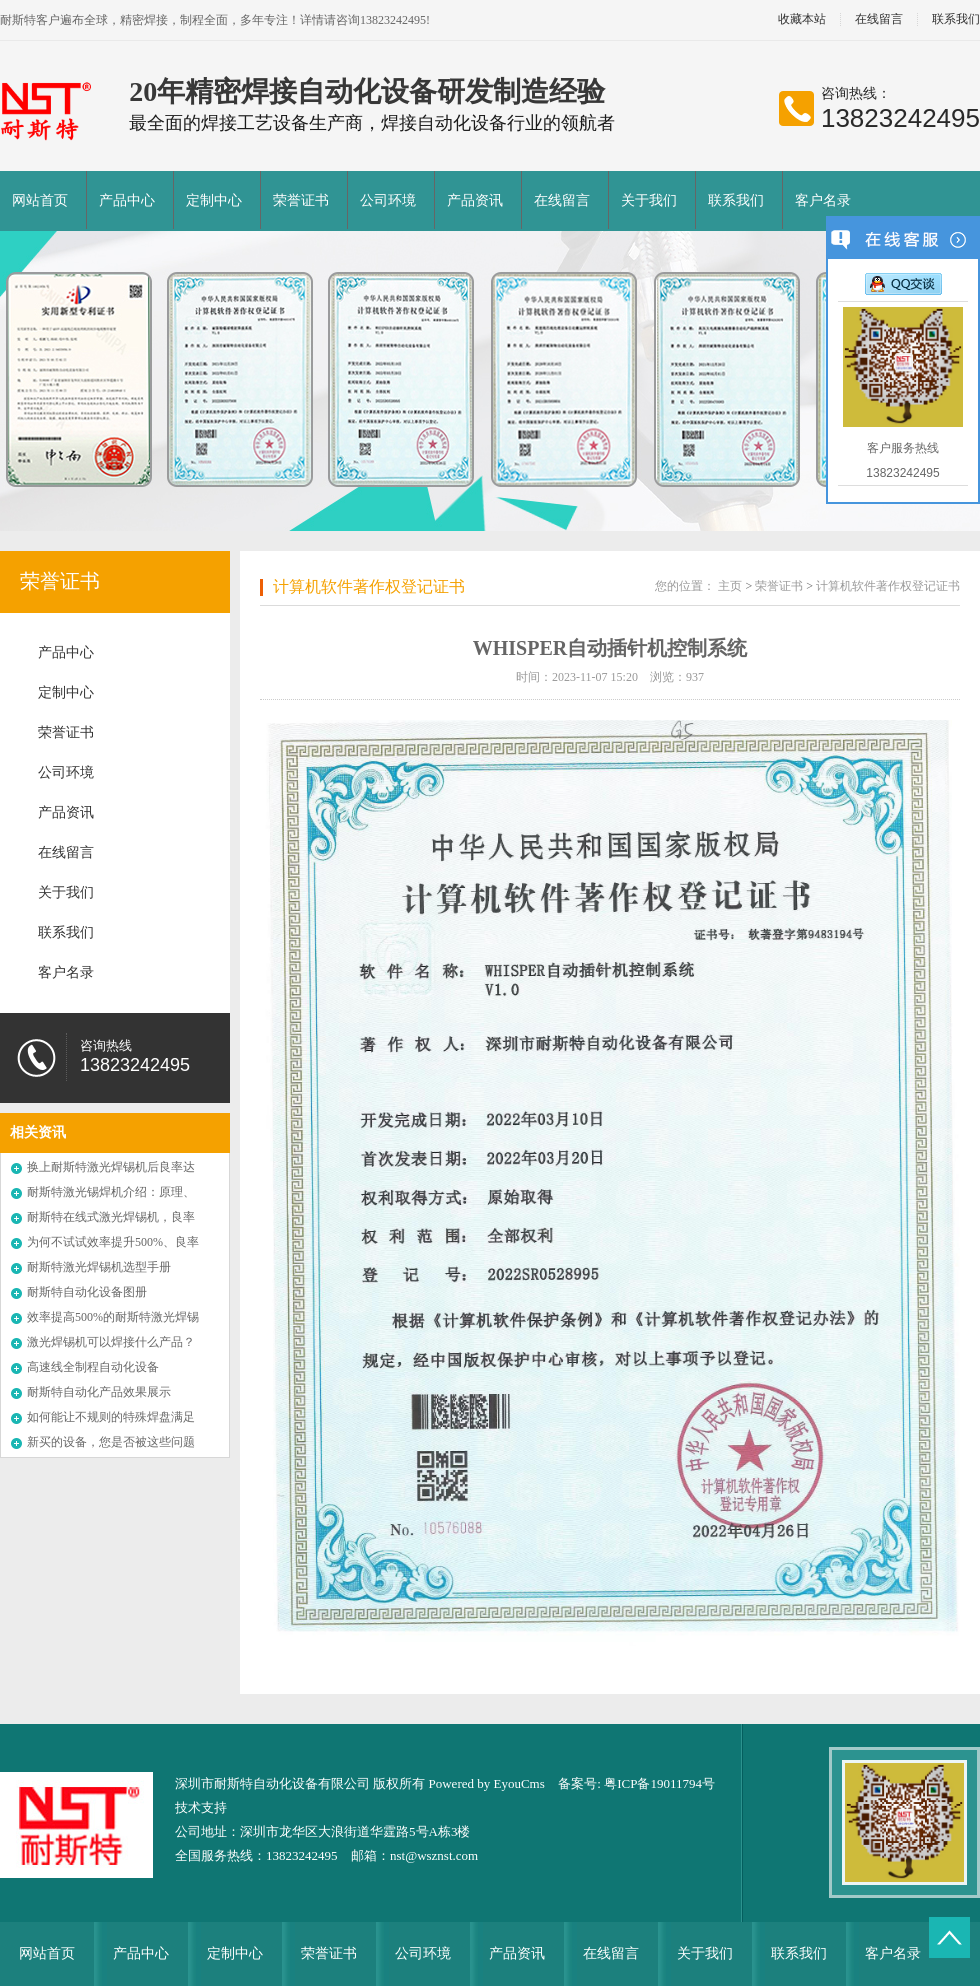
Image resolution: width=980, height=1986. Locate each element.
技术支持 (201, 1807)
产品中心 (127, 200)
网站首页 (40, 200)
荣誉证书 (301, 200)
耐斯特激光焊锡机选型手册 (99, 1267)
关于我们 (649, 200)
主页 (730, 586)
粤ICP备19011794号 (659, 1783)
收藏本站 (802, 19)
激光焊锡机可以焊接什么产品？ (111, 1342)
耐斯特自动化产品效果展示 (99, 1392)
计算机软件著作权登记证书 (369, 586)
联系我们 (736, 200)
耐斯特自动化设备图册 (87, 1292)
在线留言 (879, 19)
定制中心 (214, 200)
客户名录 (823, 200)
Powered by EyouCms (485, 1783)
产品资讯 (475, 200)
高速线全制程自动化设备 (93, 1367)
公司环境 (388, 200)
